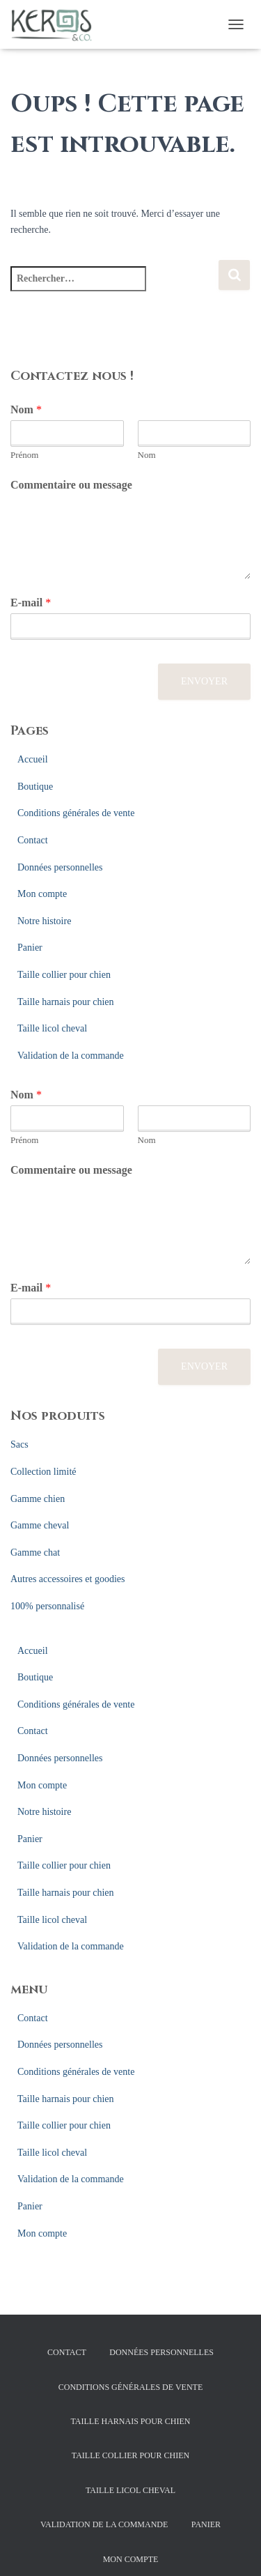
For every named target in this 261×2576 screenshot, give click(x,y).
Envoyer (204, 681)
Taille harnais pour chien (65, 1002)
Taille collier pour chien (64, 974)
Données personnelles (59, 867)
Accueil (32, 759)
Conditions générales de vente (75, 813)
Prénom (24, 455)
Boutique (35, 786)
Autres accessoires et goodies (67, 1579)
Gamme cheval (39, 1525)
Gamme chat (35, 1552)
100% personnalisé (47, 1606)
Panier (29, 947)
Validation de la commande (70, 1055)
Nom (26, 409)
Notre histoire (44, 921)
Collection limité (43, 1471)
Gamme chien (37, 1499)
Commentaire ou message (71, 485)
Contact (32, 840)
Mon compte (42, 894)
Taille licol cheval (52, 1028)
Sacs (19, 1444)
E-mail (30, 602)
